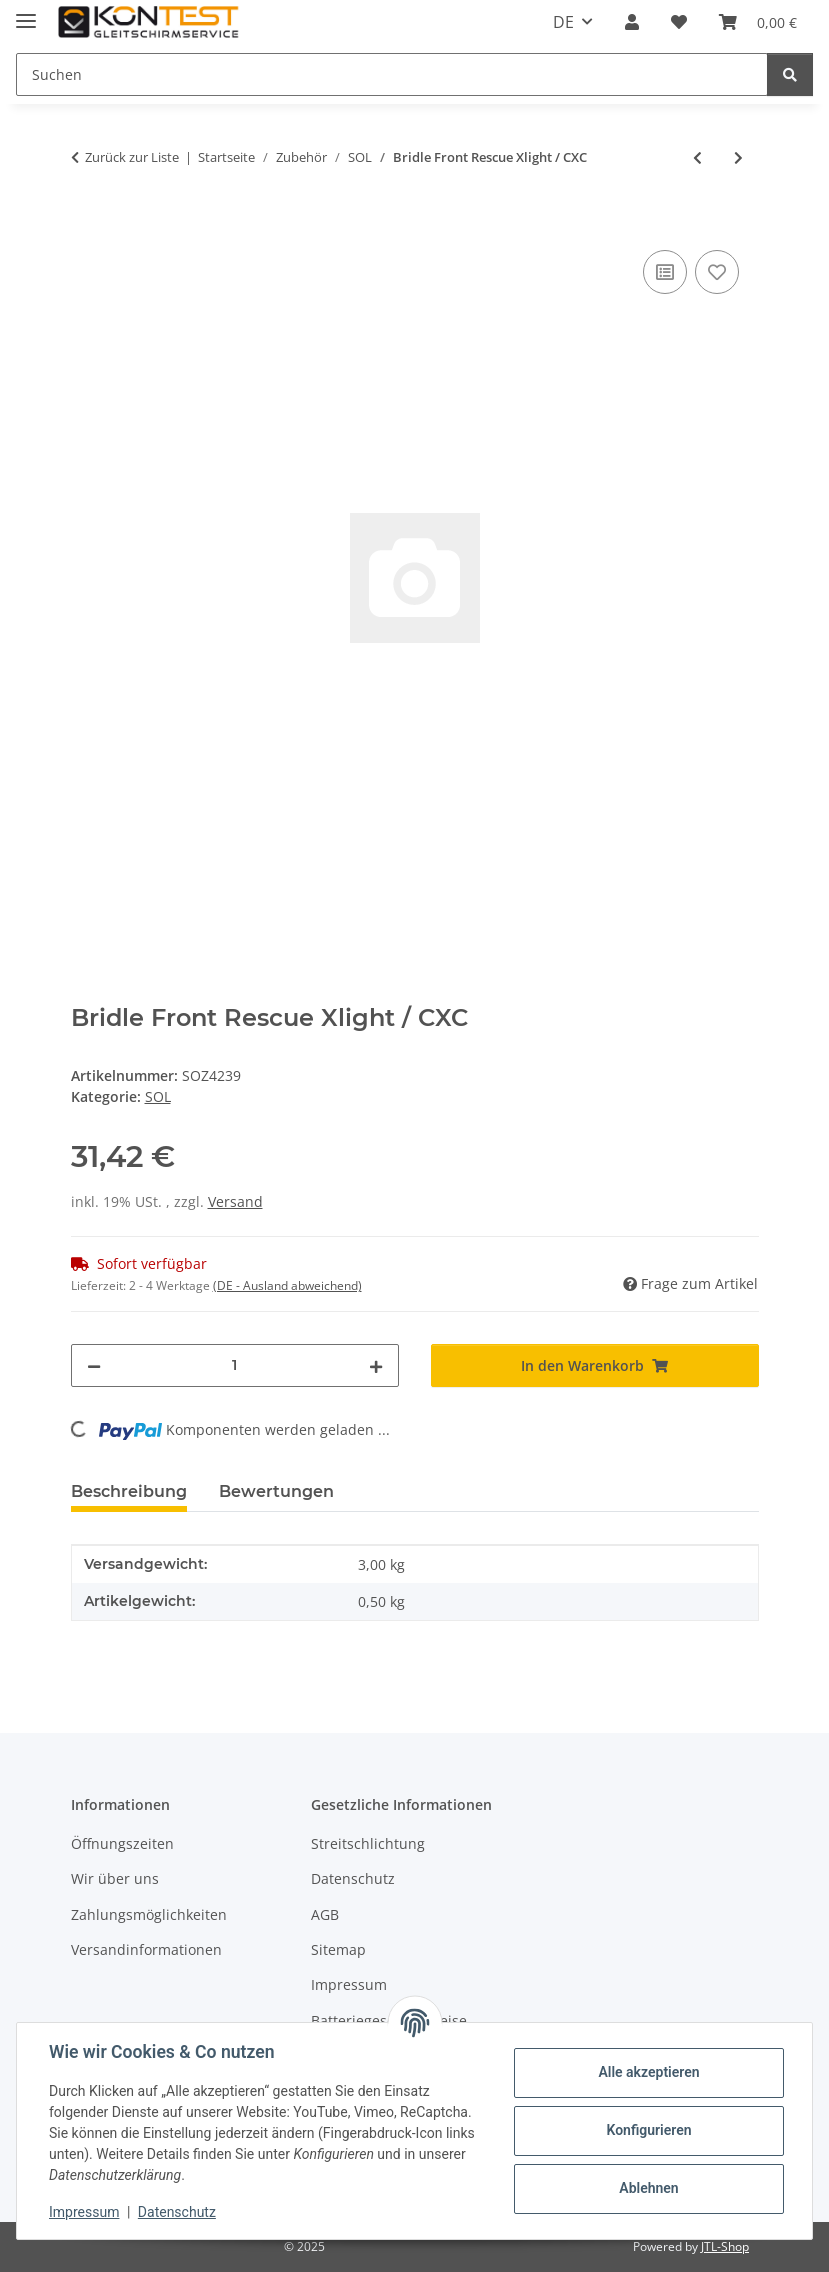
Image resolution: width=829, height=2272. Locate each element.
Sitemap (338, 1949)
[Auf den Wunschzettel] (717, 272)
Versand (235, 1201)
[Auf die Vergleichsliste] (665, 272)
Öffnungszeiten (122, 1843)
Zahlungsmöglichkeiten (149, 1914)
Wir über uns (115, 1878)
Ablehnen (648, 2188)
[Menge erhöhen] (376, 1365)
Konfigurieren (648, 2130)
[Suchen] (790, 74)
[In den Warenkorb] (87, 223)
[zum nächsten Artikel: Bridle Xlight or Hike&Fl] (738, 157)
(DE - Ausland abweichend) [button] (287, 1285)
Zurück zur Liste (132, 157)
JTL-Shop (725, 2246)
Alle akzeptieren (648, 2072)
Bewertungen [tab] (276, 1491)
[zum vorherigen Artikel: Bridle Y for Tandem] (697, 157)
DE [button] (563, 22)
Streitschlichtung (368, 1843)
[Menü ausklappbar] (26, 12)
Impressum (84, 2212)
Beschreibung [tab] (129, 1491)
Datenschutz (177, 2212)
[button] (632, 22)
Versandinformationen (146, 1949)
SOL (158, 1096)
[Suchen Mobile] (392, 74)
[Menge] (235, 1365)
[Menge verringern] (94, 1365)
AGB (325, 1914)
